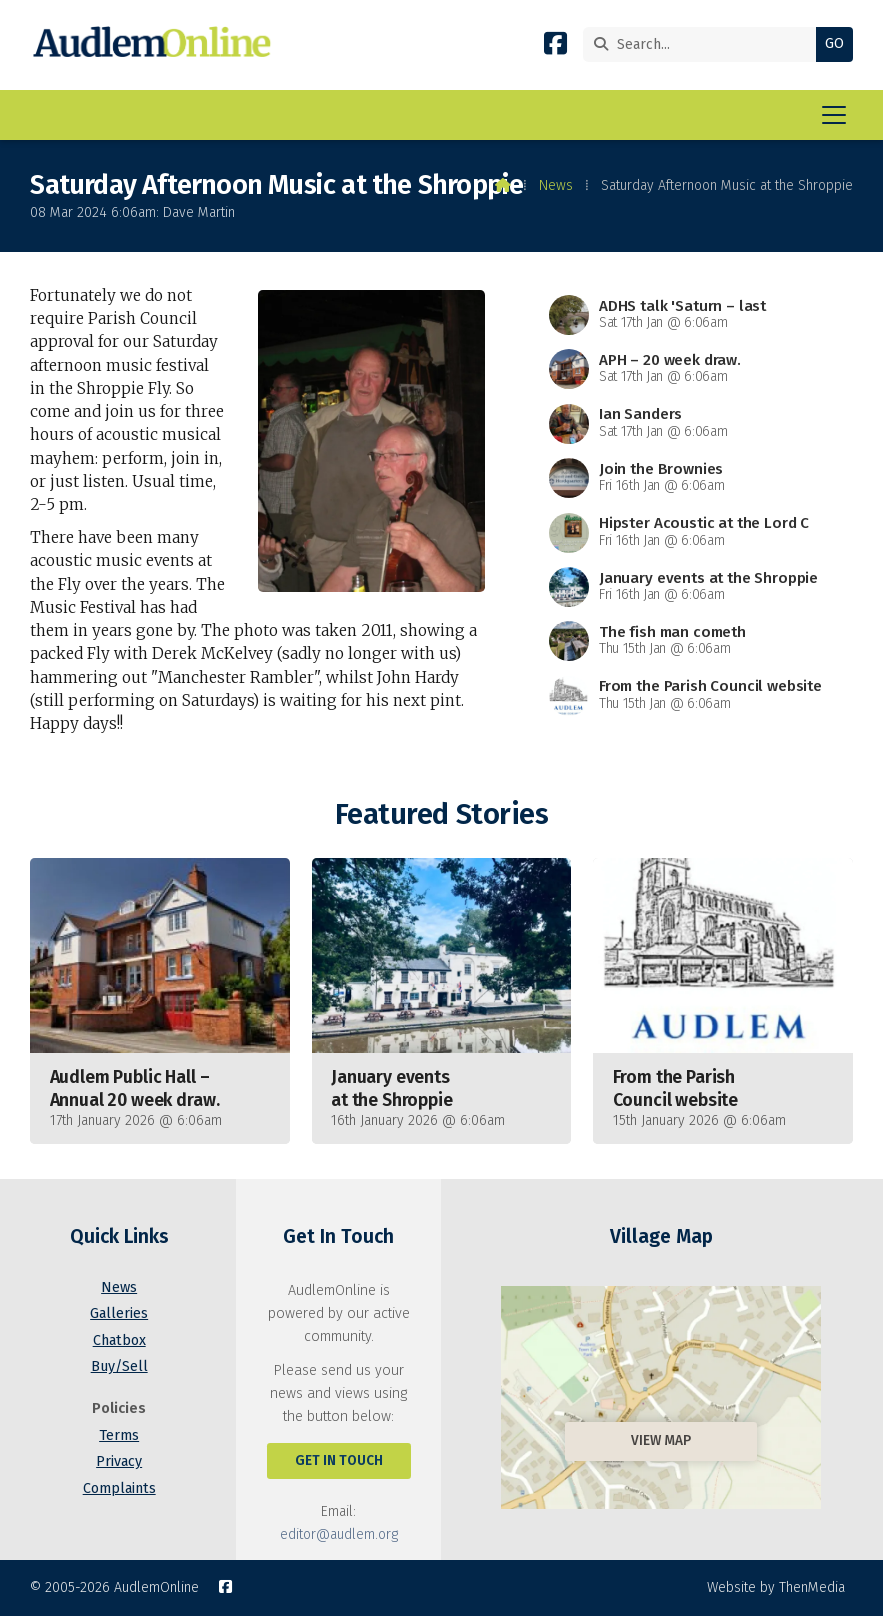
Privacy (119, 1461)
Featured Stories (441, 814)
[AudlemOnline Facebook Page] (555, 47)
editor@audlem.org (339, 1534)
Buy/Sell (119, 1366)
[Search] (704, 44)
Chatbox (119, 1340)
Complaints (119, 1488)
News (556, 185)
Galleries (119, 1313)
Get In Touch (339, 1460)
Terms (119, 1435)
